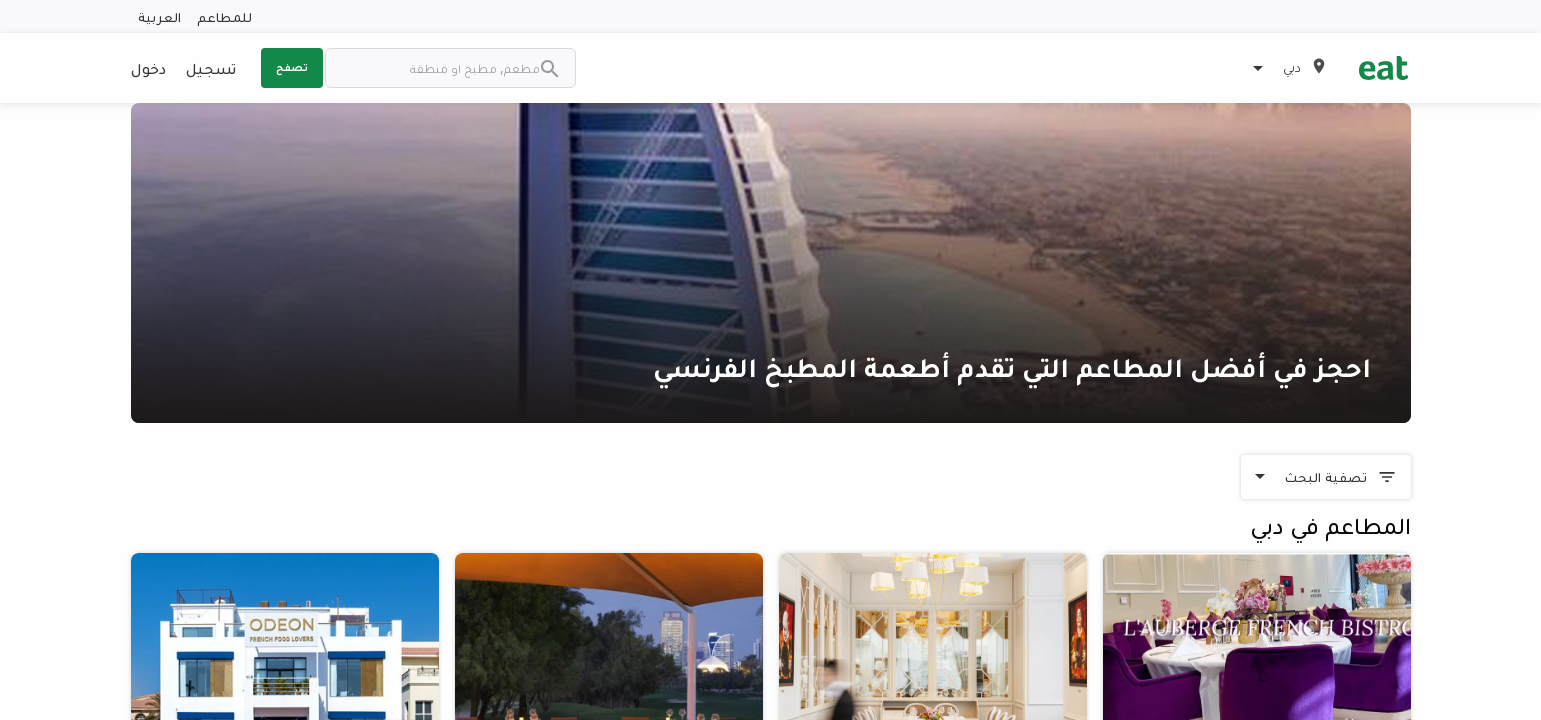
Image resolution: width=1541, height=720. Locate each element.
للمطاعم (224, 16)
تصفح (292, 67)
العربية (159, 16)
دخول (148, 68)
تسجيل (211, 68)
